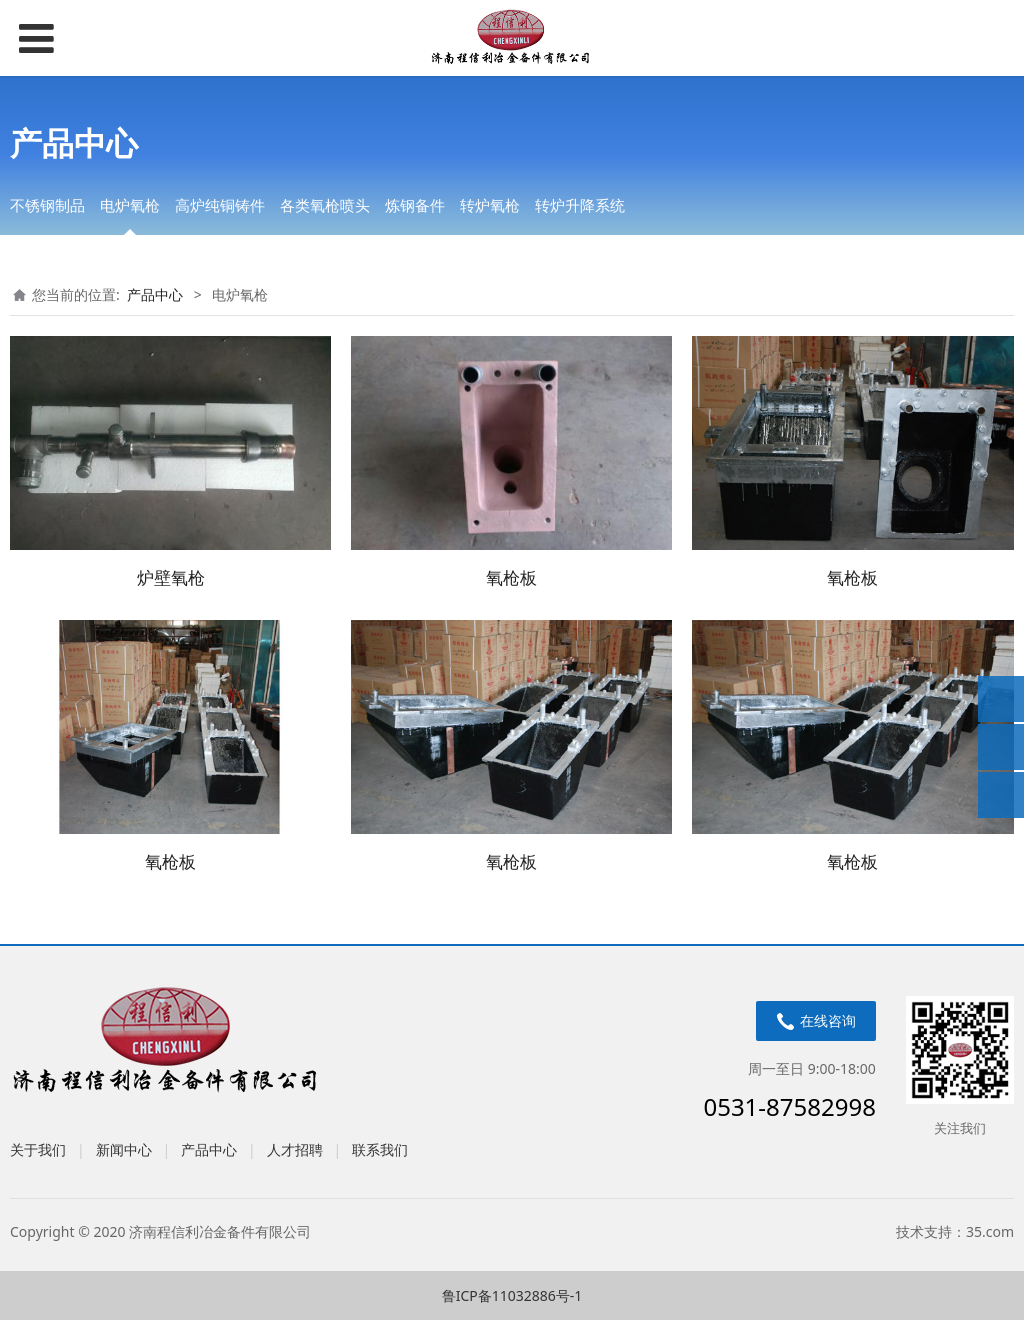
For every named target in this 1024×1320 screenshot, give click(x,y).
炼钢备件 (415, 205)
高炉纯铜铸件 (220, 205)
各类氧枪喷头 (325, 205)
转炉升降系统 (580, 205)
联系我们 (380, 1149)
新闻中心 (124, 1149)
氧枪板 (511, 577)
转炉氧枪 (490, 205)
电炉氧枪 (130, 205)
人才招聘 (295, 1149)
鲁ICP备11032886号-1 (512, 1295)
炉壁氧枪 (171, 577)
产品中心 (155, 294)
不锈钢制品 (47, 205)
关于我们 (38, 1149)
